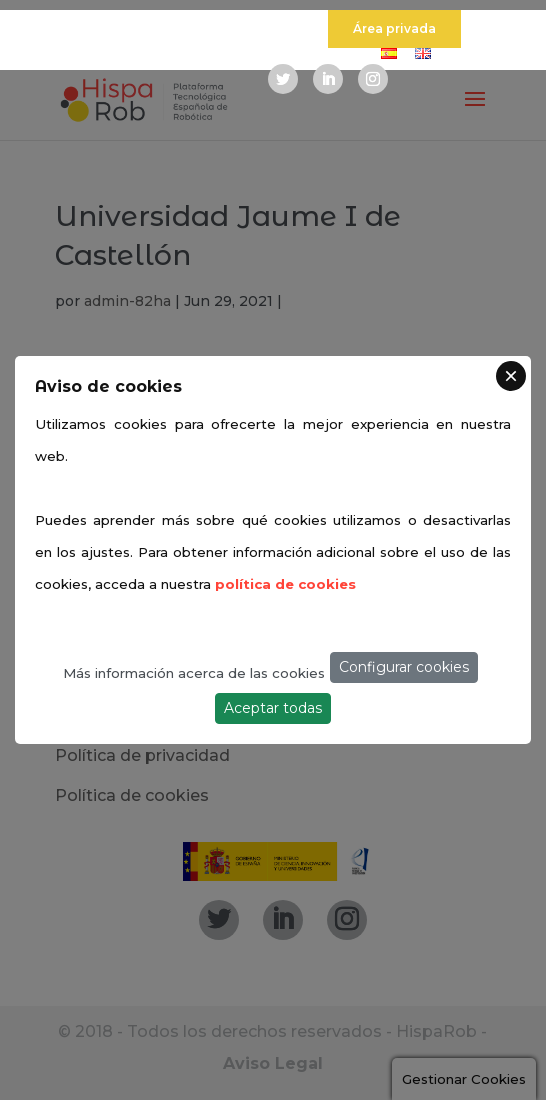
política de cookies (285, 584)
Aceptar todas (273, 708)
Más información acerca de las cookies (194, 673)
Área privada (394, 28)
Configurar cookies (404, 667)
